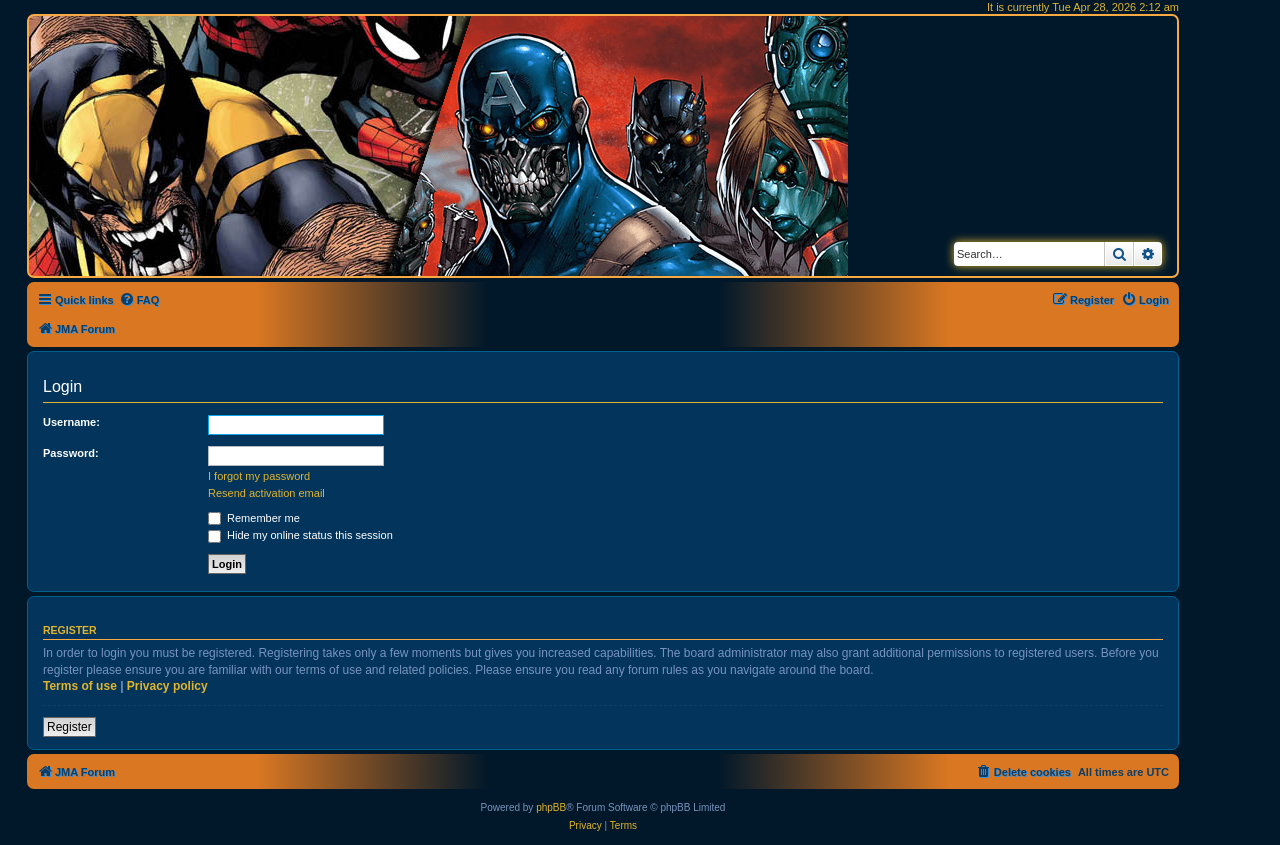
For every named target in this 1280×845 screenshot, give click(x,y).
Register (69, 727)
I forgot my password (259, 476)
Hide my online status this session (300, 535)
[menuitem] (139, 300)
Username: (71, 422)
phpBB (551, 807)
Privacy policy (167, 686)
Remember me (254, 518)
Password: (71, 453)
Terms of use (80, 686)
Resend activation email (266, 493)
